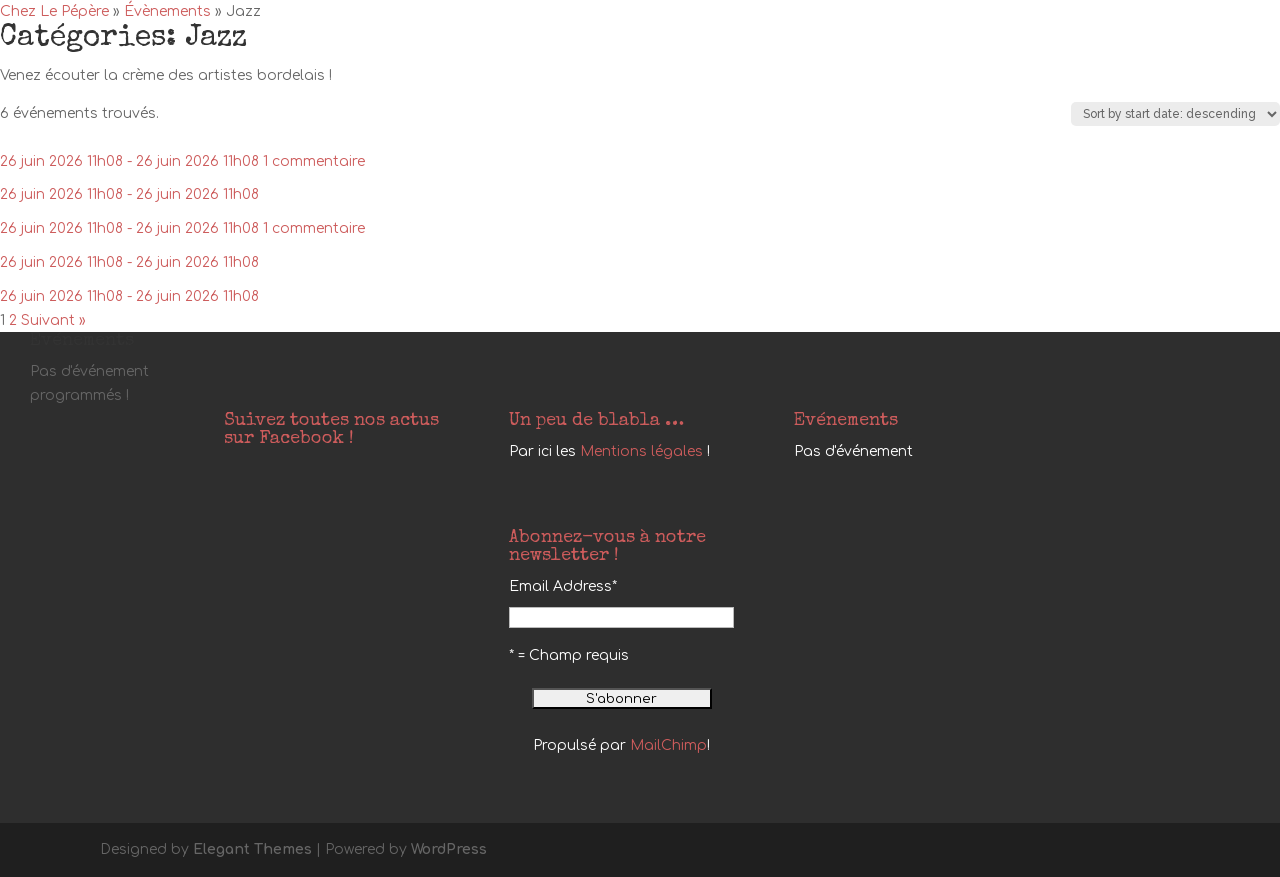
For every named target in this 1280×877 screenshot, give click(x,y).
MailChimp (668, 745)
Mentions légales (641, 451)
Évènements (167, 11)
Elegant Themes (252, 849)
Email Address (563, 586)
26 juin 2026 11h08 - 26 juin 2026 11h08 (129, 161)
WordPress (449, 849)
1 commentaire (314, 161)
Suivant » (53, 320)
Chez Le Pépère (54, 11)
